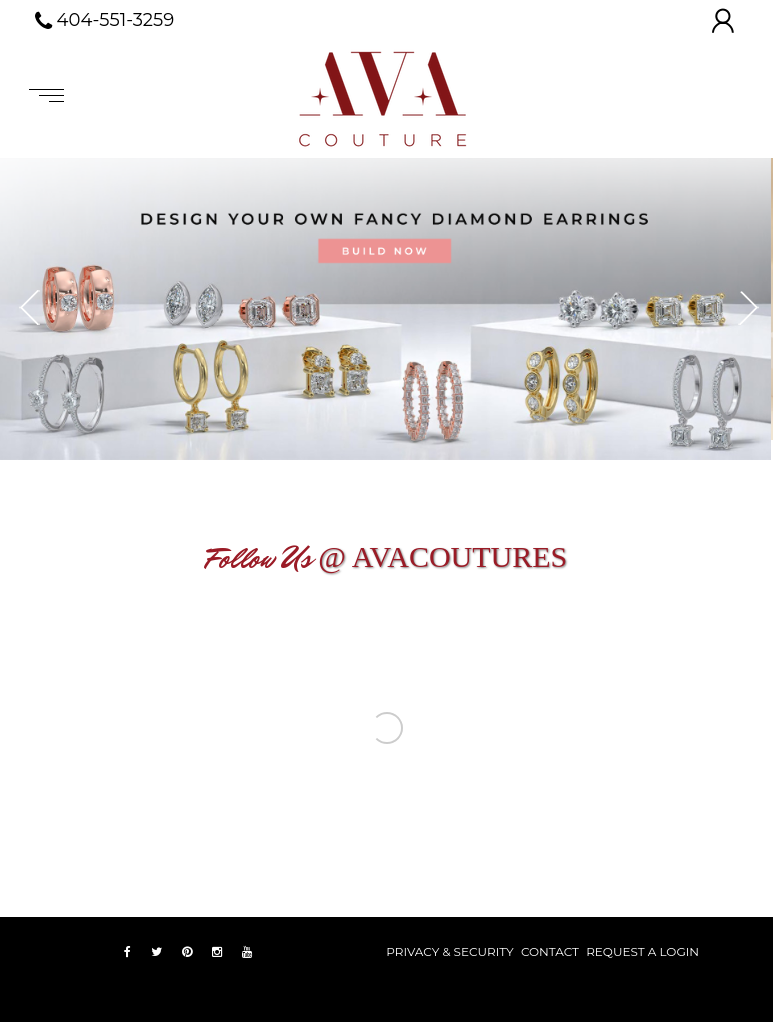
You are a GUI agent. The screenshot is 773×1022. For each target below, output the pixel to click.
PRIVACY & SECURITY (449, 951)
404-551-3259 (105, 21)
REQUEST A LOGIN (642, 951)
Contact (550, 951)
